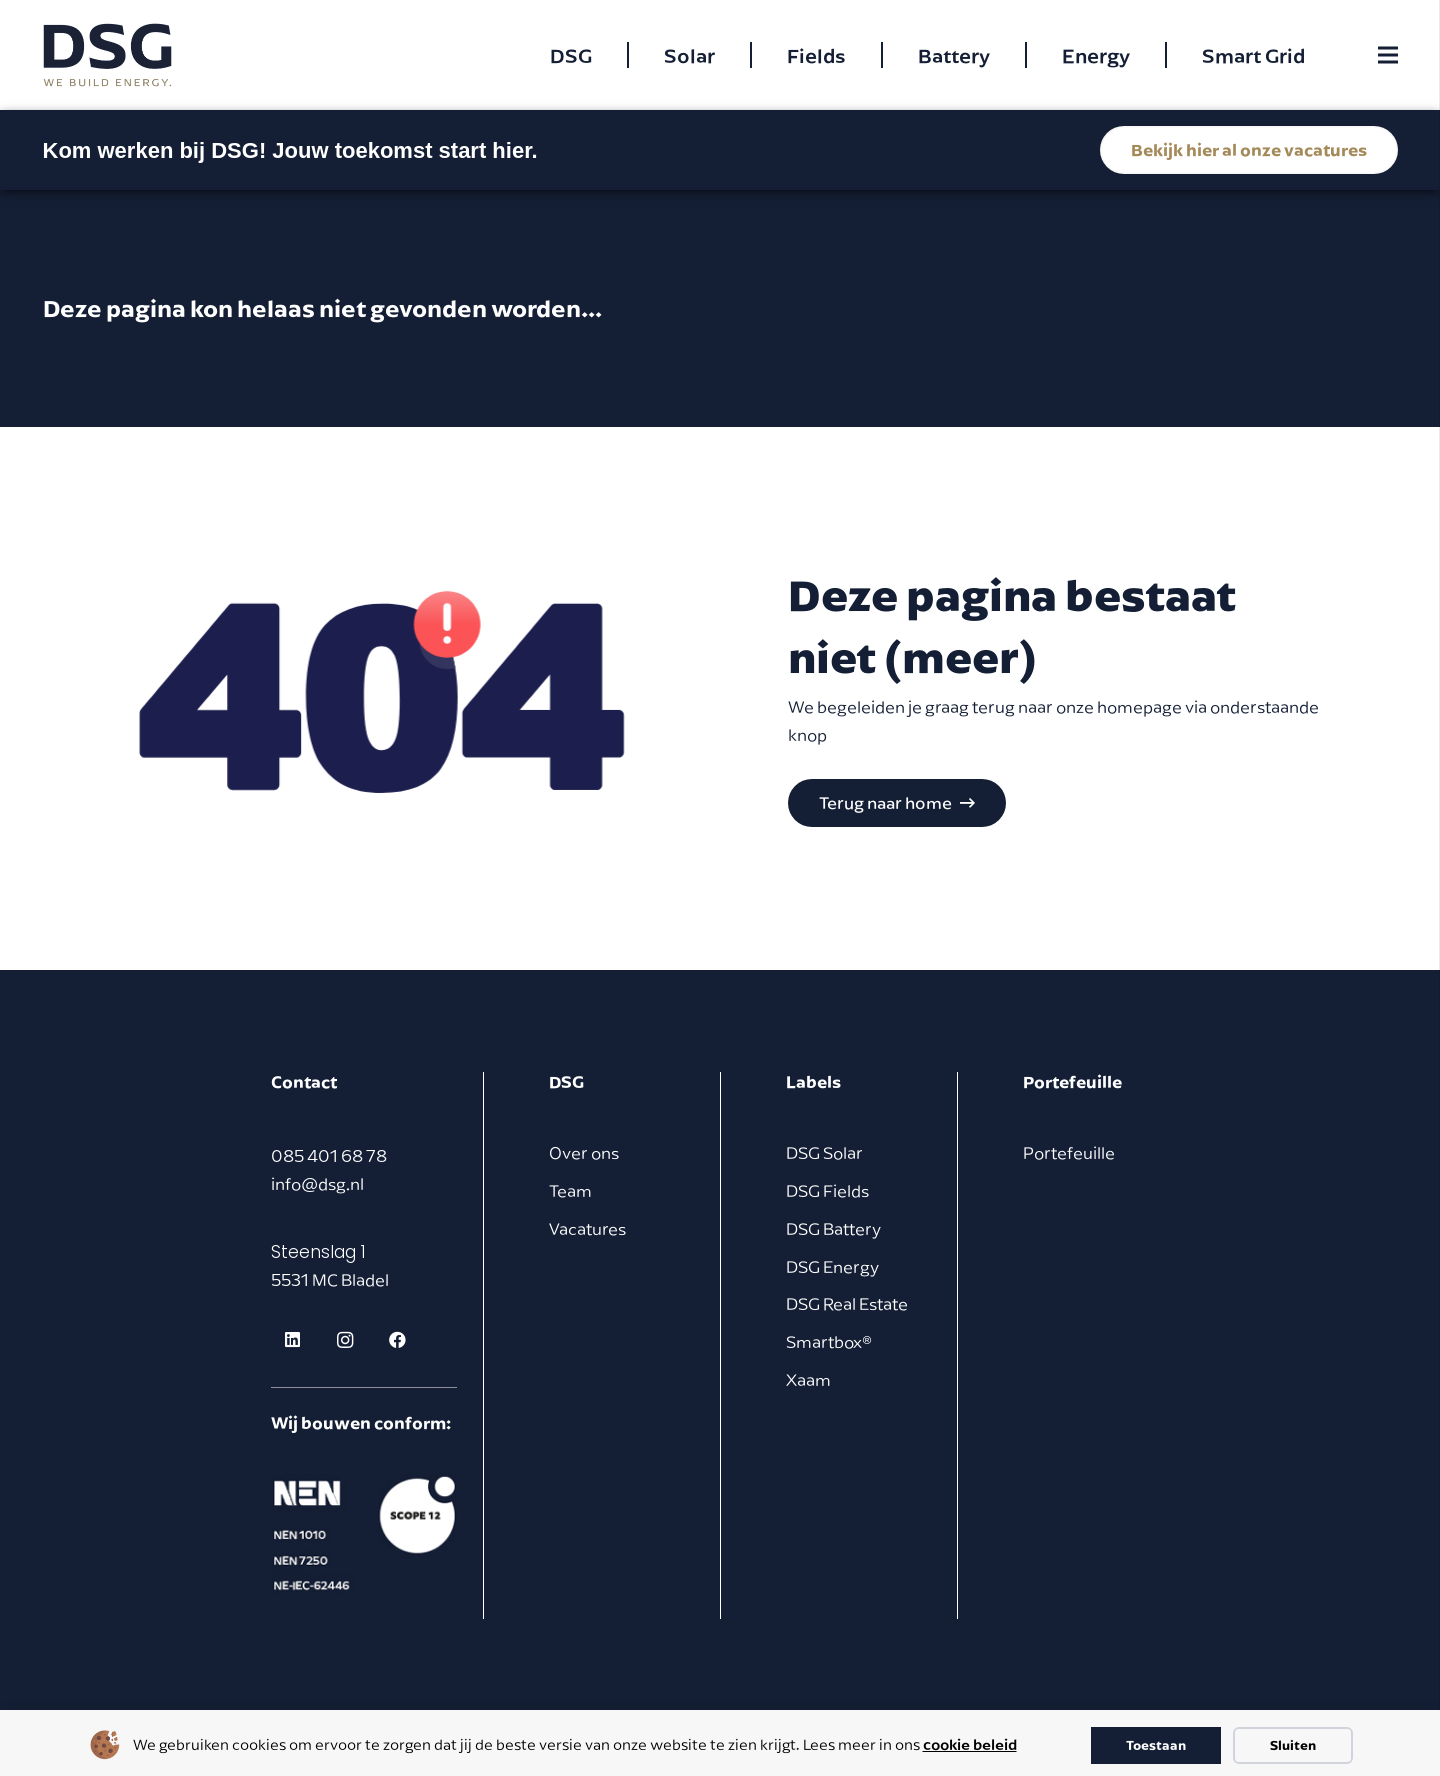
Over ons (584, 1153)
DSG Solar (824, 1153)
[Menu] (1387, 55)
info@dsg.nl (317, 1184)
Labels (813, 1082)
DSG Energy (832, 1267)
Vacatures (587, 1229)
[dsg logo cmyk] (107, 55)
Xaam (808, 1380)
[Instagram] (345, 1340)
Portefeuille (1069, 1153)
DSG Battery (833, 1229)
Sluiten (1293, 1745)
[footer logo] (364, 1533)
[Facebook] (398, 1340)
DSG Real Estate (847, 1304)
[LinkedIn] (292, 1340)
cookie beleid (970, 1744)
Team (570, 1191)
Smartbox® (829, 1342)
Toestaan (1156, 1745)
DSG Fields (827, 1191)
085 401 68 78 (329, 1156)
